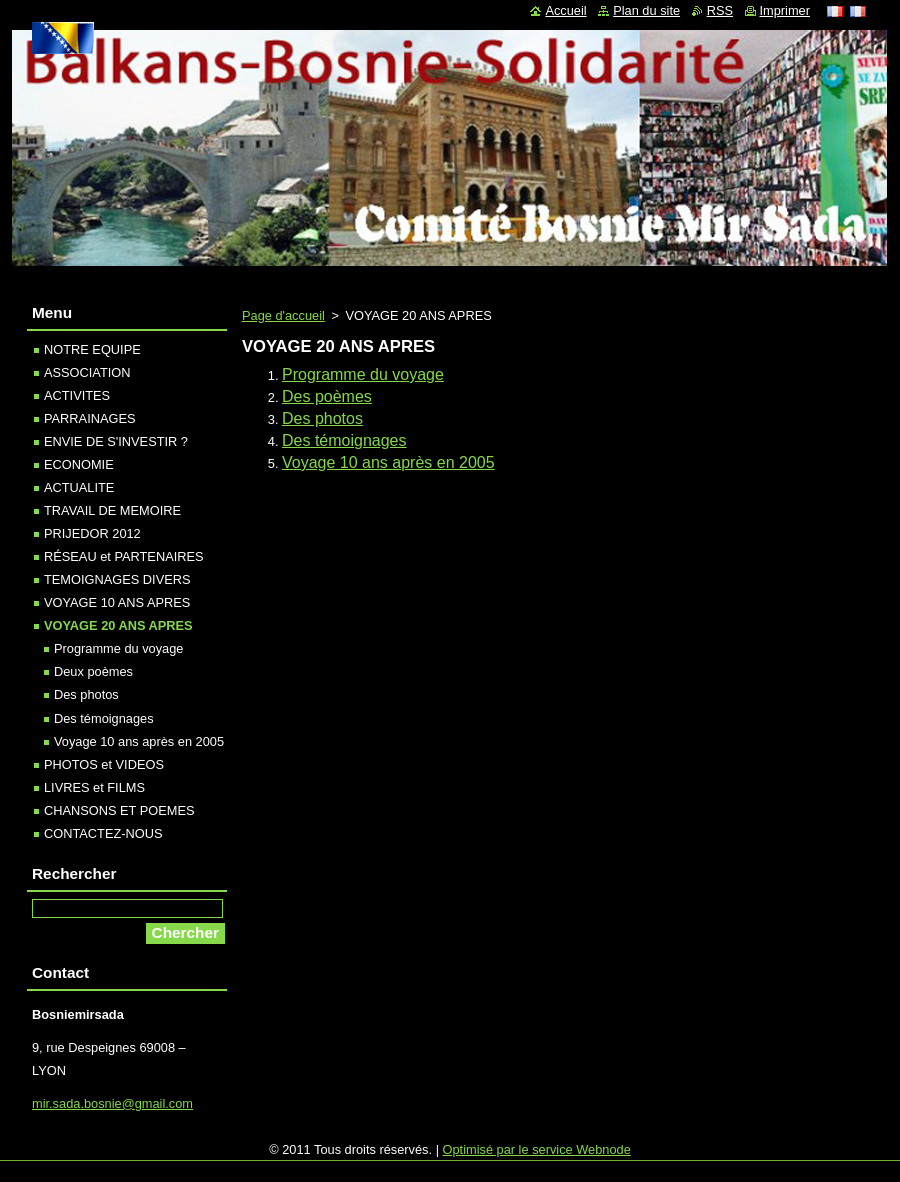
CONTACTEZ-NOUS (103, 833)
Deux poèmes (93, 671)
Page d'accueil (283, 315)
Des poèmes (327, 396)
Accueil (565, 10)
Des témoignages (344, 440)
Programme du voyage (363, 374)
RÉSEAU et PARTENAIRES (124, 556)
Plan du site (646, 10)
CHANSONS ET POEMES (119, 810)
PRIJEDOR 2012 (92, 533)
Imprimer (785, 10)
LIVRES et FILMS (94, 787)
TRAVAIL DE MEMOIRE (112, 510)
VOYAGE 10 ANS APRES (117, 602)
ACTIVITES (77, 395)
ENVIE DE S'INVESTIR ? (116, 441)
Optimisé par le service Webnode (537, 1149)
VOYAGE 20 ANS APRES (118, 625)
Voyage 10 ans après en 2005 (388, 462)
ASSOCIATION (87, 372)
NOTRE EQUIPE (92, 349)
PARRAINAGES (90, 418)
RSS (720, 10)
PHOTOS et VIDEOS (104, 764)
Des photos (322, 418)
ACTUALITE (79, 487)
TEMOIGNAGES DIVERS (117, 579)
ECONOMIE (79, 464)
